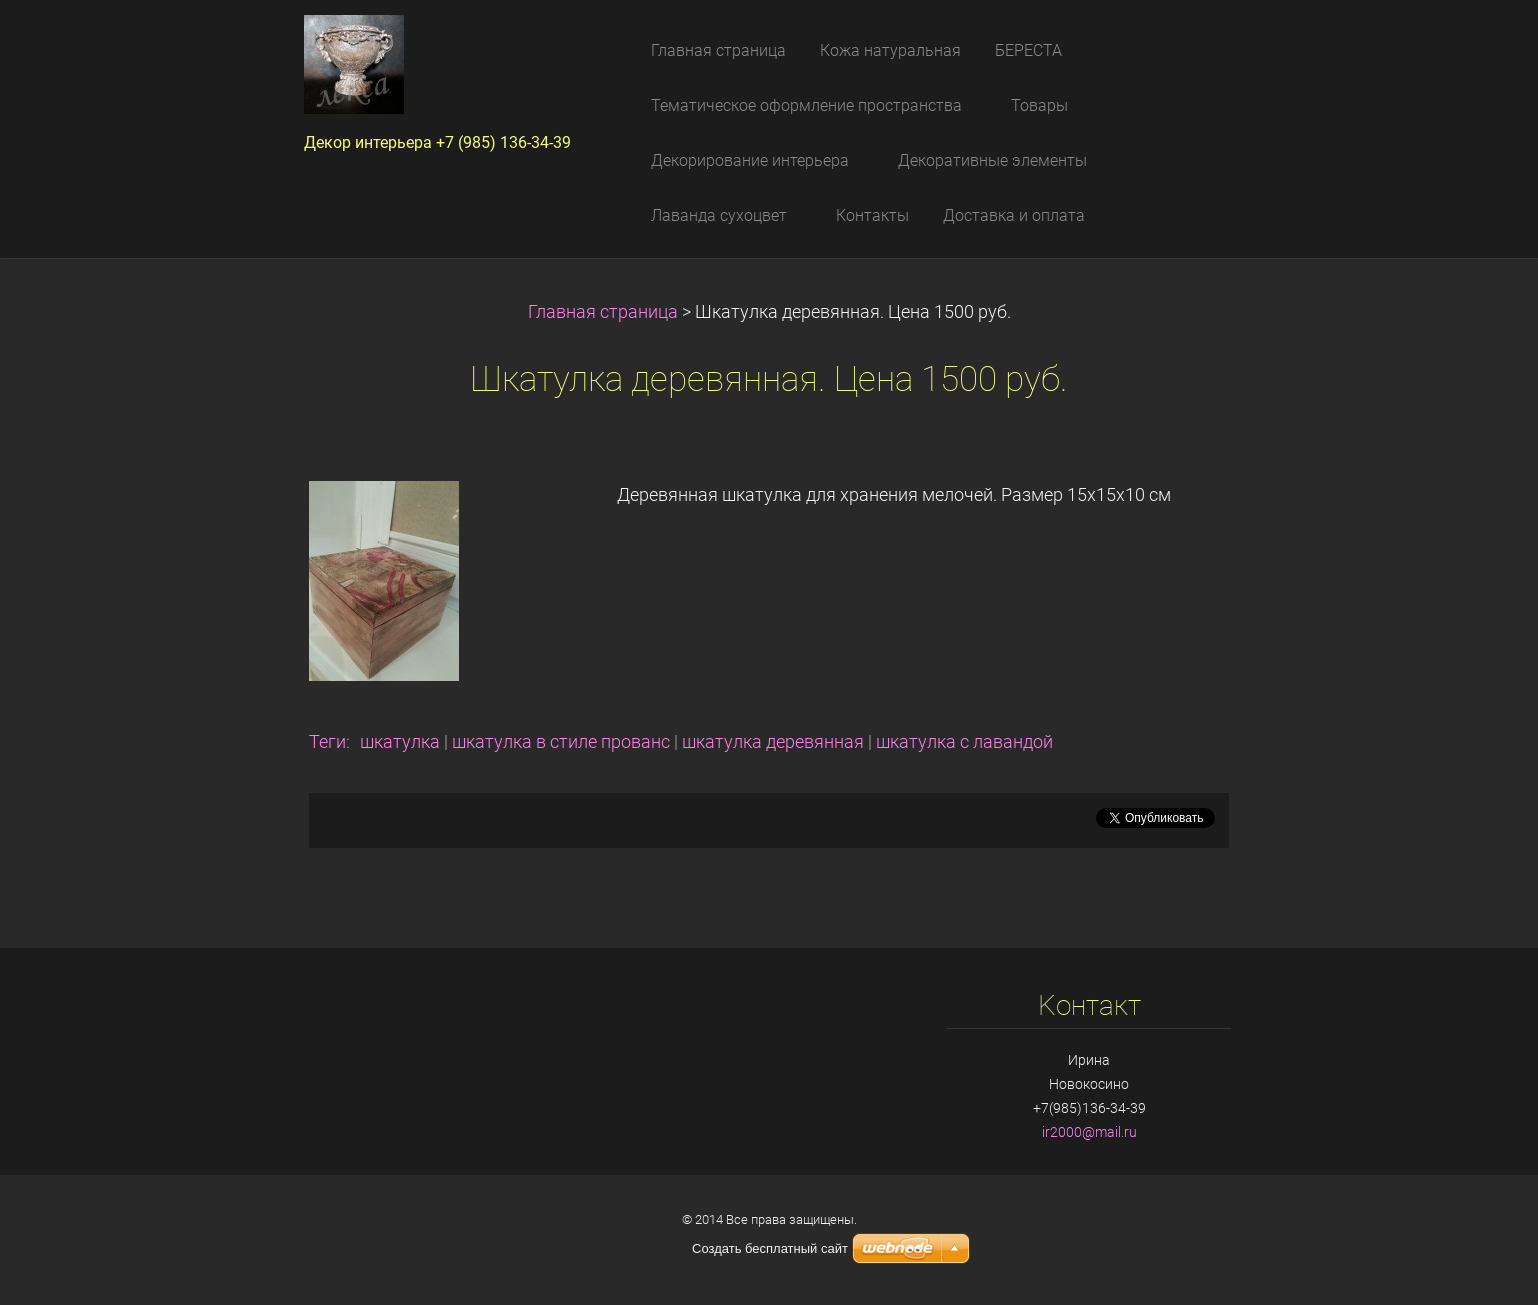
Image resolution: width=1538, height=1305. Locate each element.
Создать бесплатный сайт (770, 1248)
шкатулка (400, 742)
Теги (327, 742)
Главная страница (603, 312)
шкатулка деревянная (773, 742)
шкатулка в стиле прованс (561, 742)
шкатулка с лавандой (964, 742)
